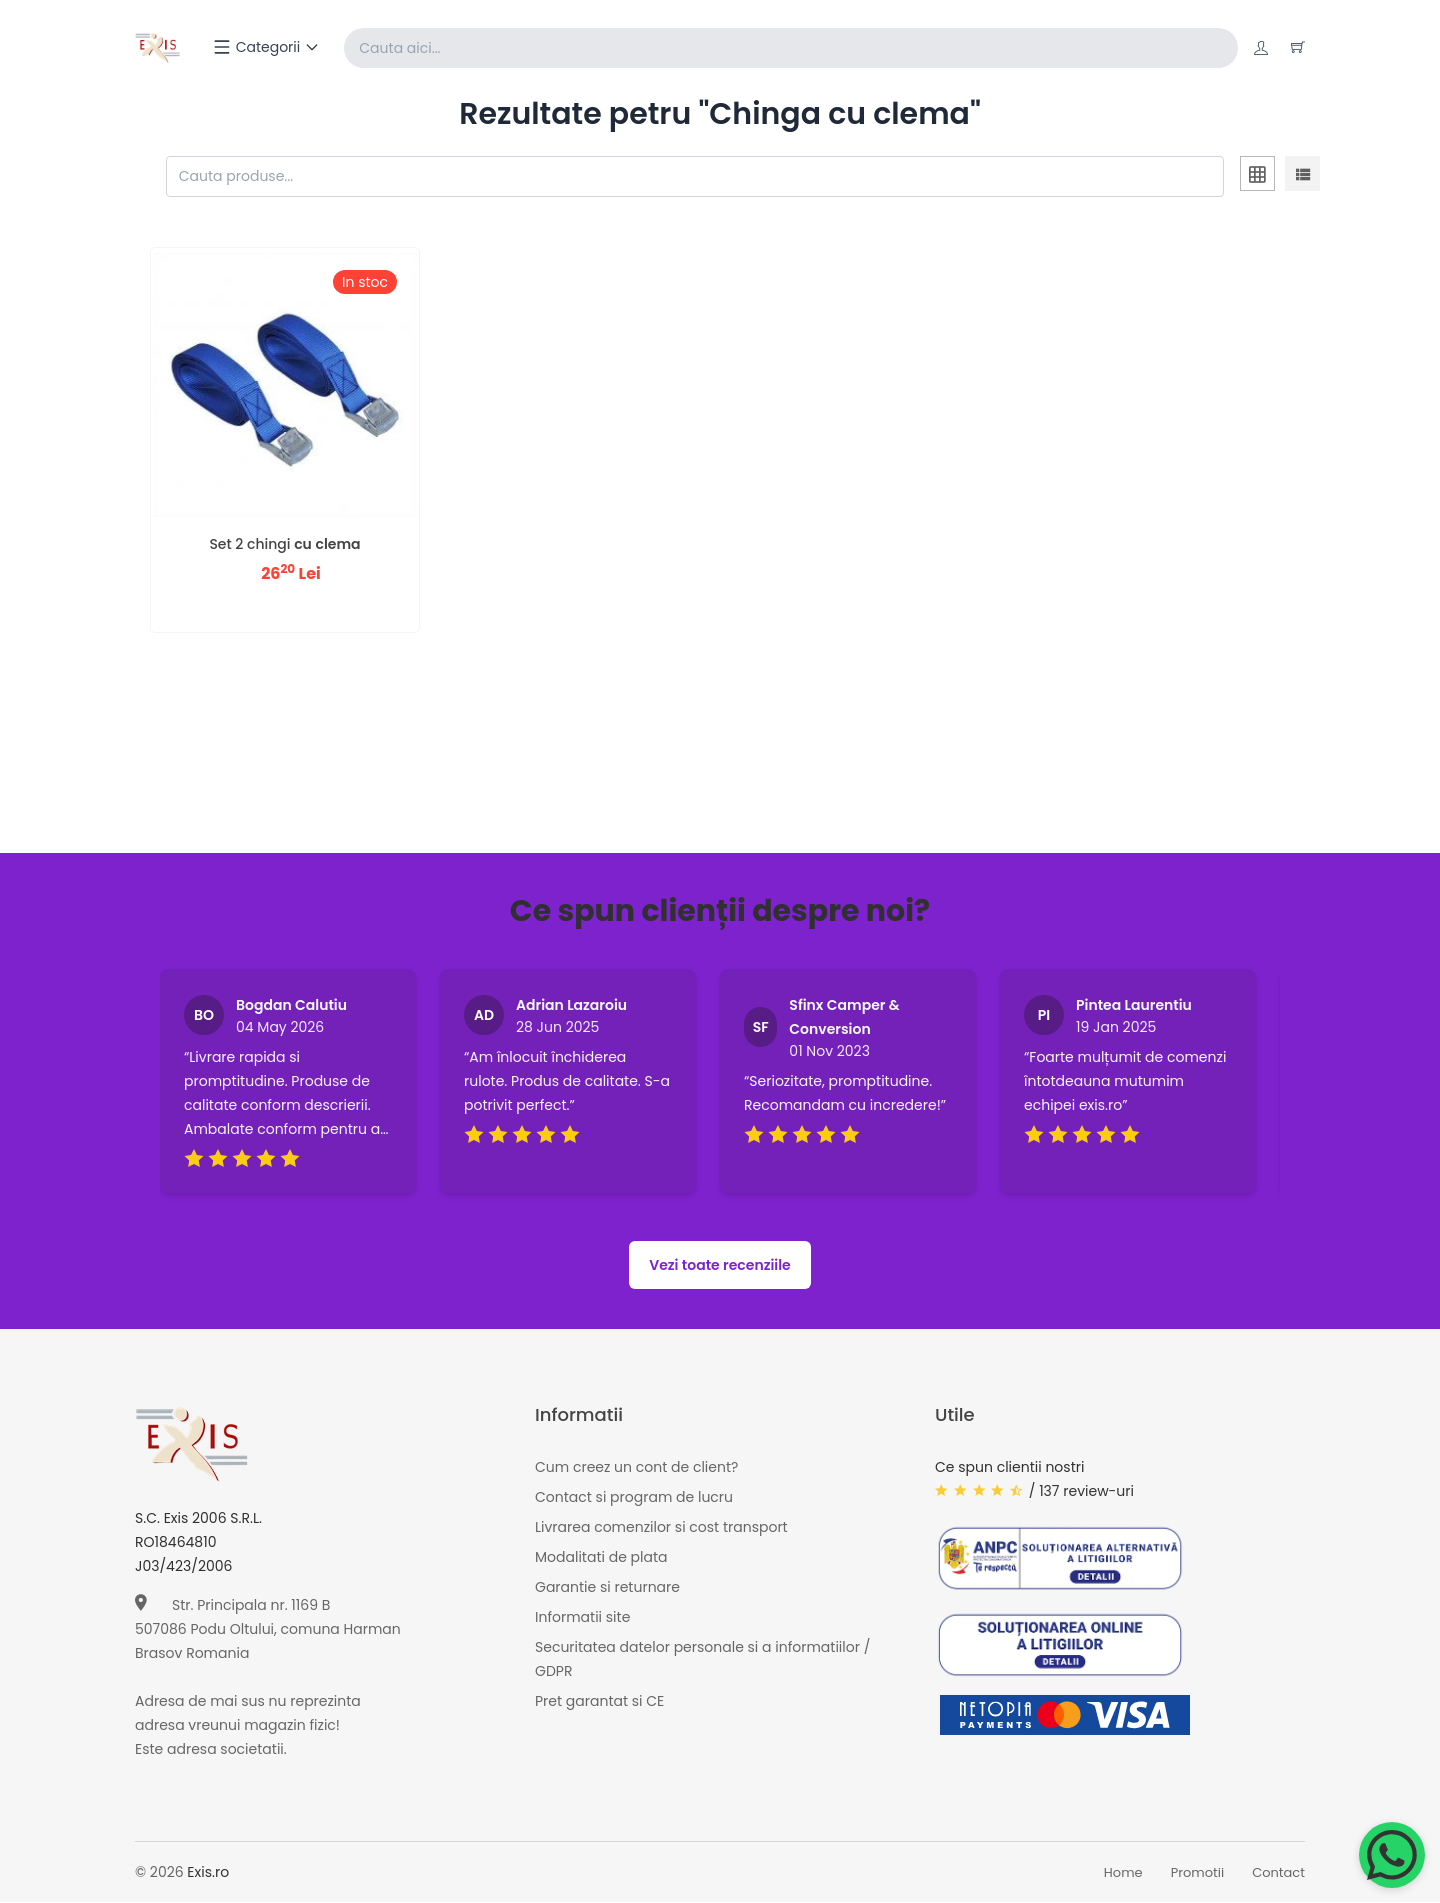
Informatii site (582, 1618)
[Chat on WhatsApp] (1392, 1855)
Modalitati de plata (601, 1558)
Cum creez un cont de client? (636, 1468)
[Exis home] (158, 48)
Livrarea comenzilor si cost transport (661, 1528)
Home (1123, 1873)
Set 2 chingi (284, 545)
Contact (1278, 1873)
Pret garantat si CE (599, 1702)
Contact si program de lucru (634, 1498)
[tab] (1257, 177)
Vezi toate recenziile (720, 1266)
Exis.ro (208, 1873)
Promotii (1198, 1873)
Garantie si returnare (607, 1588)
